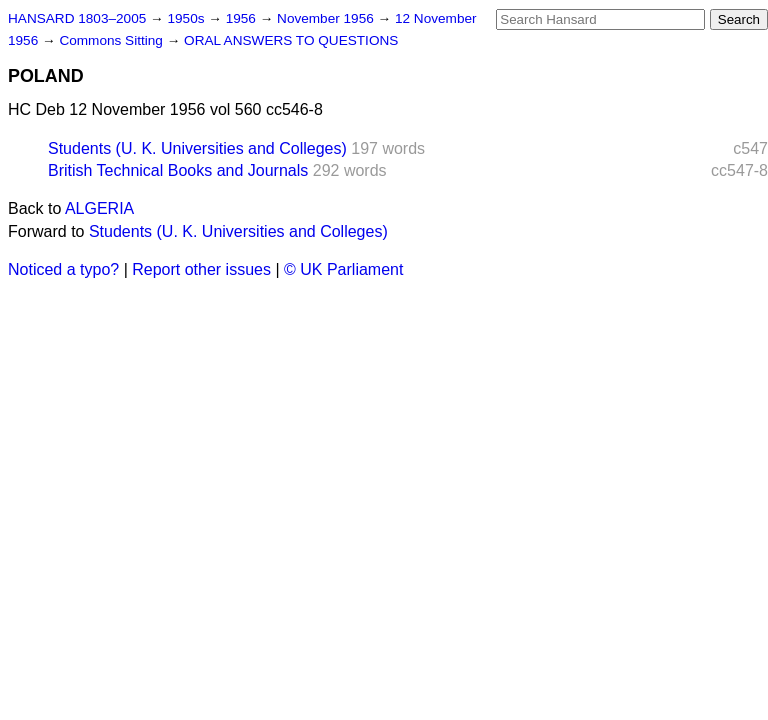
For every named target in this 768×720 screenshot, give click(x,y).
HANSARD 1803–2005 (77, 18)
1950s (187, 18)
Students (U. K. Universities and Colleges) (197, 148)
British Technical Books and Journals (178, 170)
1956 (243, 18)
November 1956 (327, 18)
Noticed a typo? (63, 269)
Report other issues (201, 269)
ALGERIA (99, 208)
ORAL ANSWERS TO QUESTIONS (291, 40)
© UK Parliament (343, 269)
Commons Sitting (112, 40)
